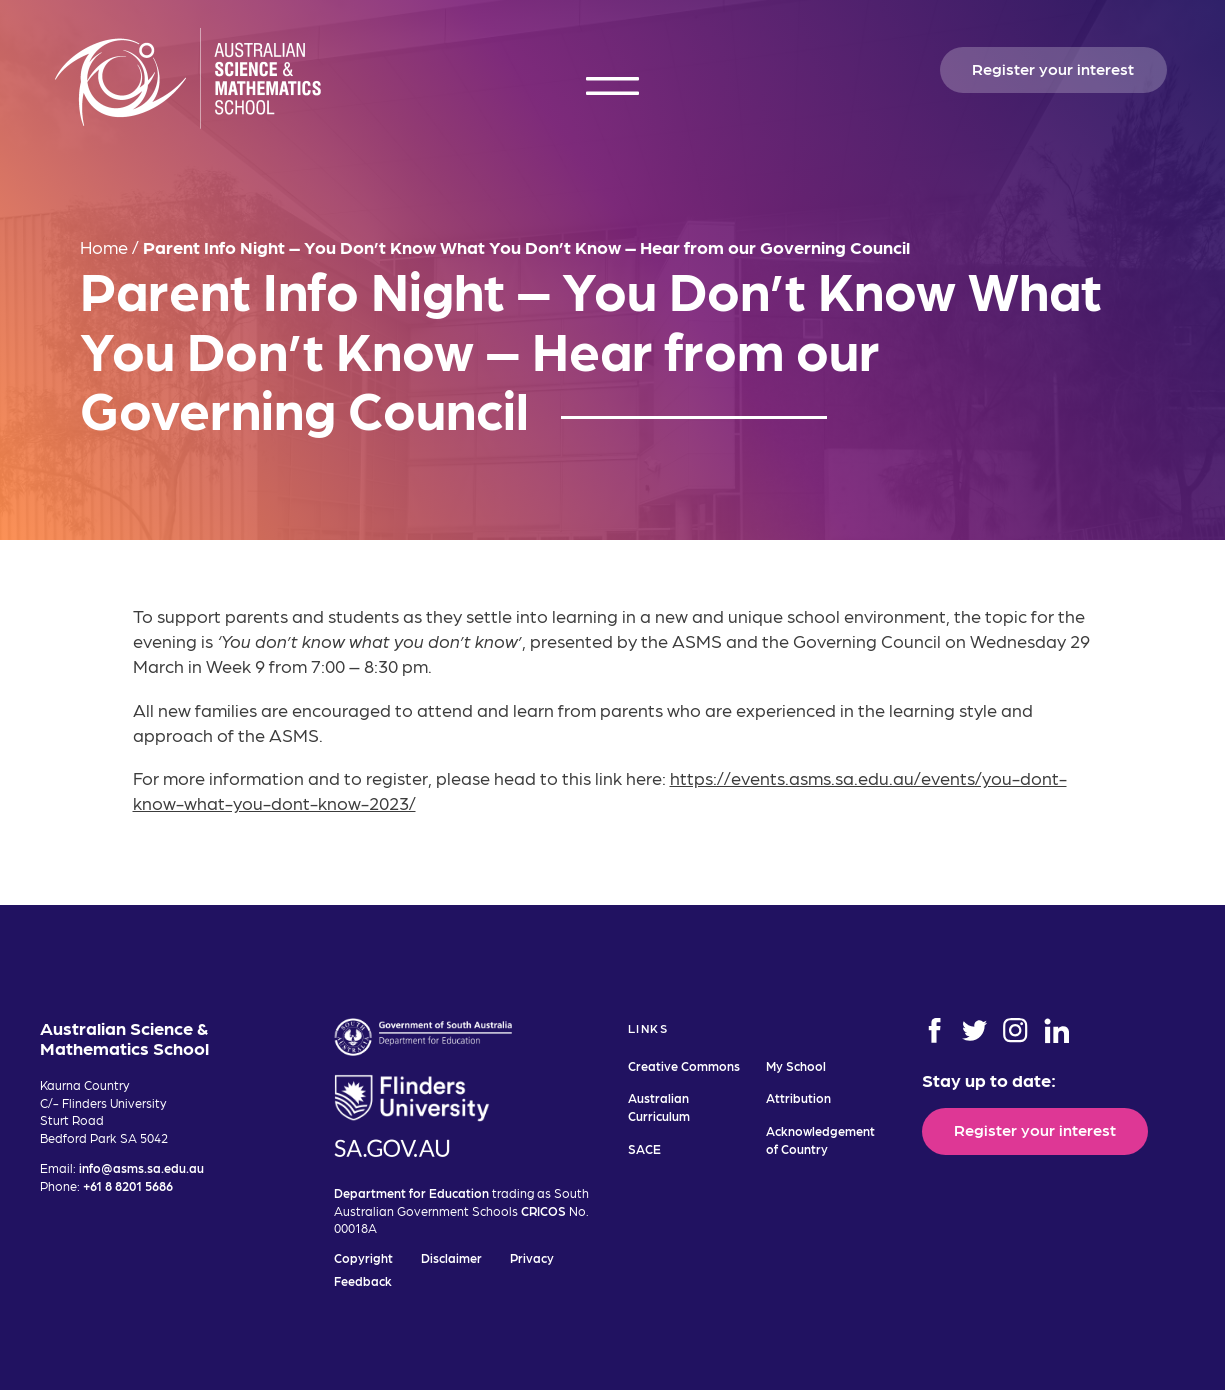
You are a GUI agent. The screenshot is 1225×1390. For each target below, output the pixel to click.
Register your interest (1053, 68)
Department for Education (411, 1192)
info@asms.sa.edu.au (141, 1167)
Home (104, 246)
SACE (644, 1148)
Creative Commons (684, 1065)
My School (796, 1065)
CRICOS (543, 1210)
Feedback (363, 1280)
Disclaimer (451, 1257)
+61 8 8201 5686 (128, 1185)
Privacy (532, 1257)
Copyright (363, 1257)
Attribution (798, 1097)
